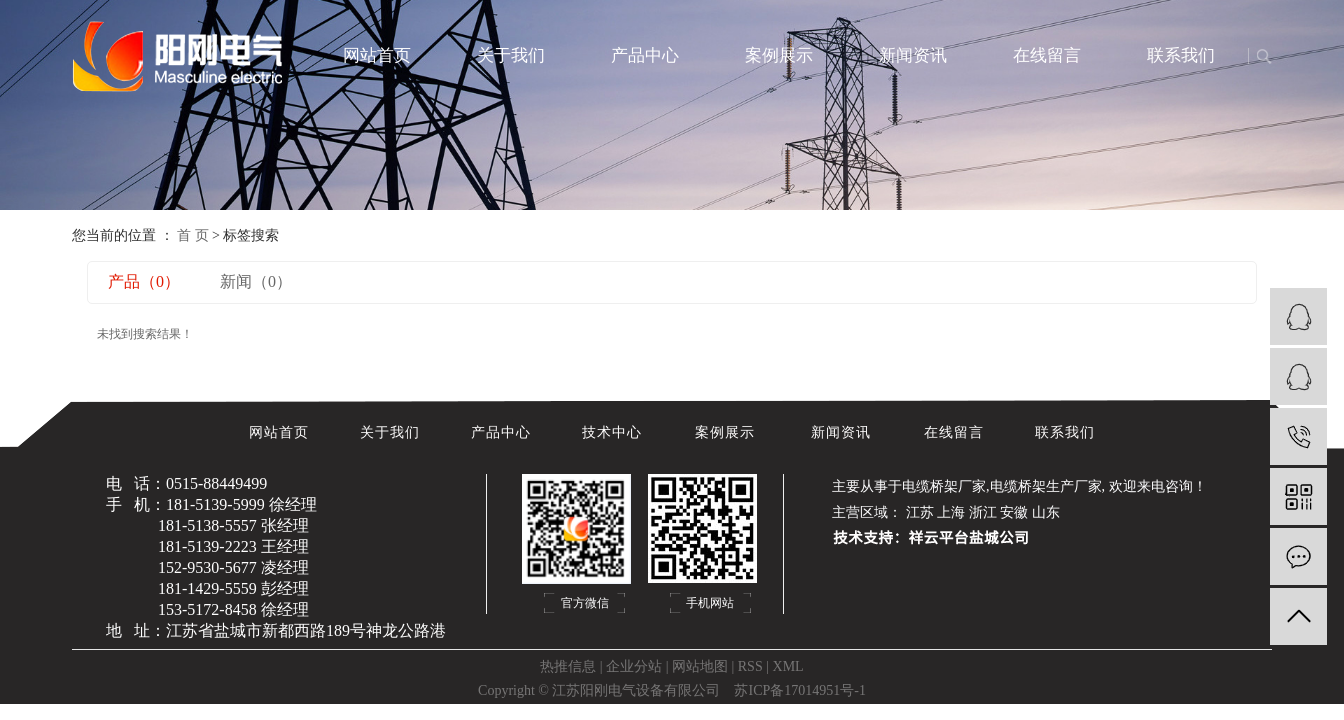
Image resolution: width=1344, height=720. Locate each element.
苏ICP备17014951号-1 (799, 690)
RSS (750, 666)
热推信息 (568, 666)
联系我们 (1181, 55)
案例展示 (779, 55)
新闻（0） (256, 281)
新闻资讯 (913, 55)
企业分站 (634, 666)
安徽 (1014, 512)
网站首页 (377, 55)
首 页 (193, 235)
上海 (951, 512)
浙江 (983, 512)
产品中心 (645, 55)
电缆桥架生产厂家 (1046, 486)
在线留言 (1047, 55)
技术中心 (614, 432)
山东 (1046, 512)
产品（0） (144, 281)
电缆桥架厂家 (944, 486)
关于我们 (511, 55)
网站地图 (700, 666)
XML (788, 666)
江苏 (920, 512)
